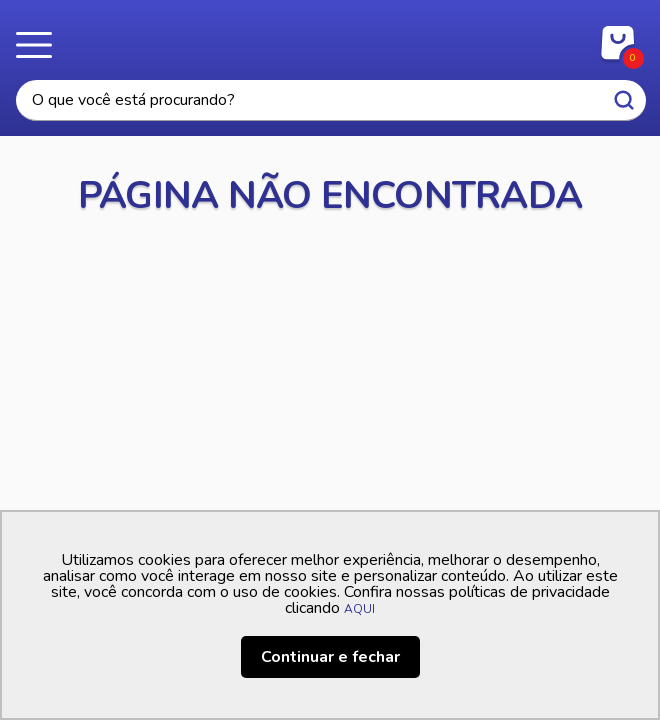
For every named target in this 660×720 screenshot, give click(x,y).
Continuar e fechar (330, 657)
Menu (40, 45)
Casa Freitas (330, 38)
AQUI (359, 609)
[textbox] (331, 100)
